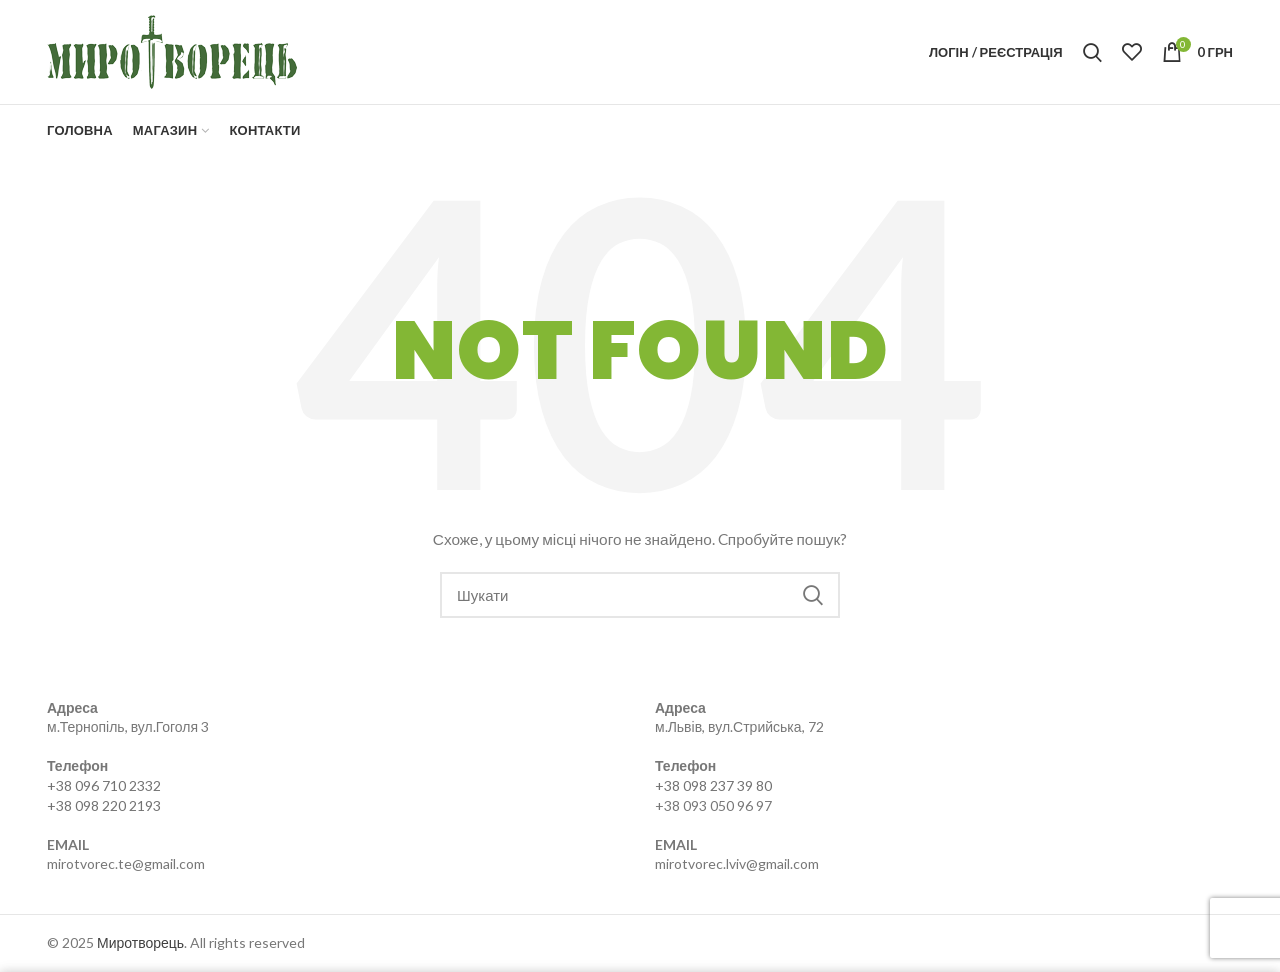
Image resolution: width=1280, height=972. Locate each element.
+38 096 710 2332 (104, 785)
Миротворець (140, 942)
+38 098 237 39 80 (713, 785)
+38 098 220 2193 (104, 805)
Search (813, 595)
